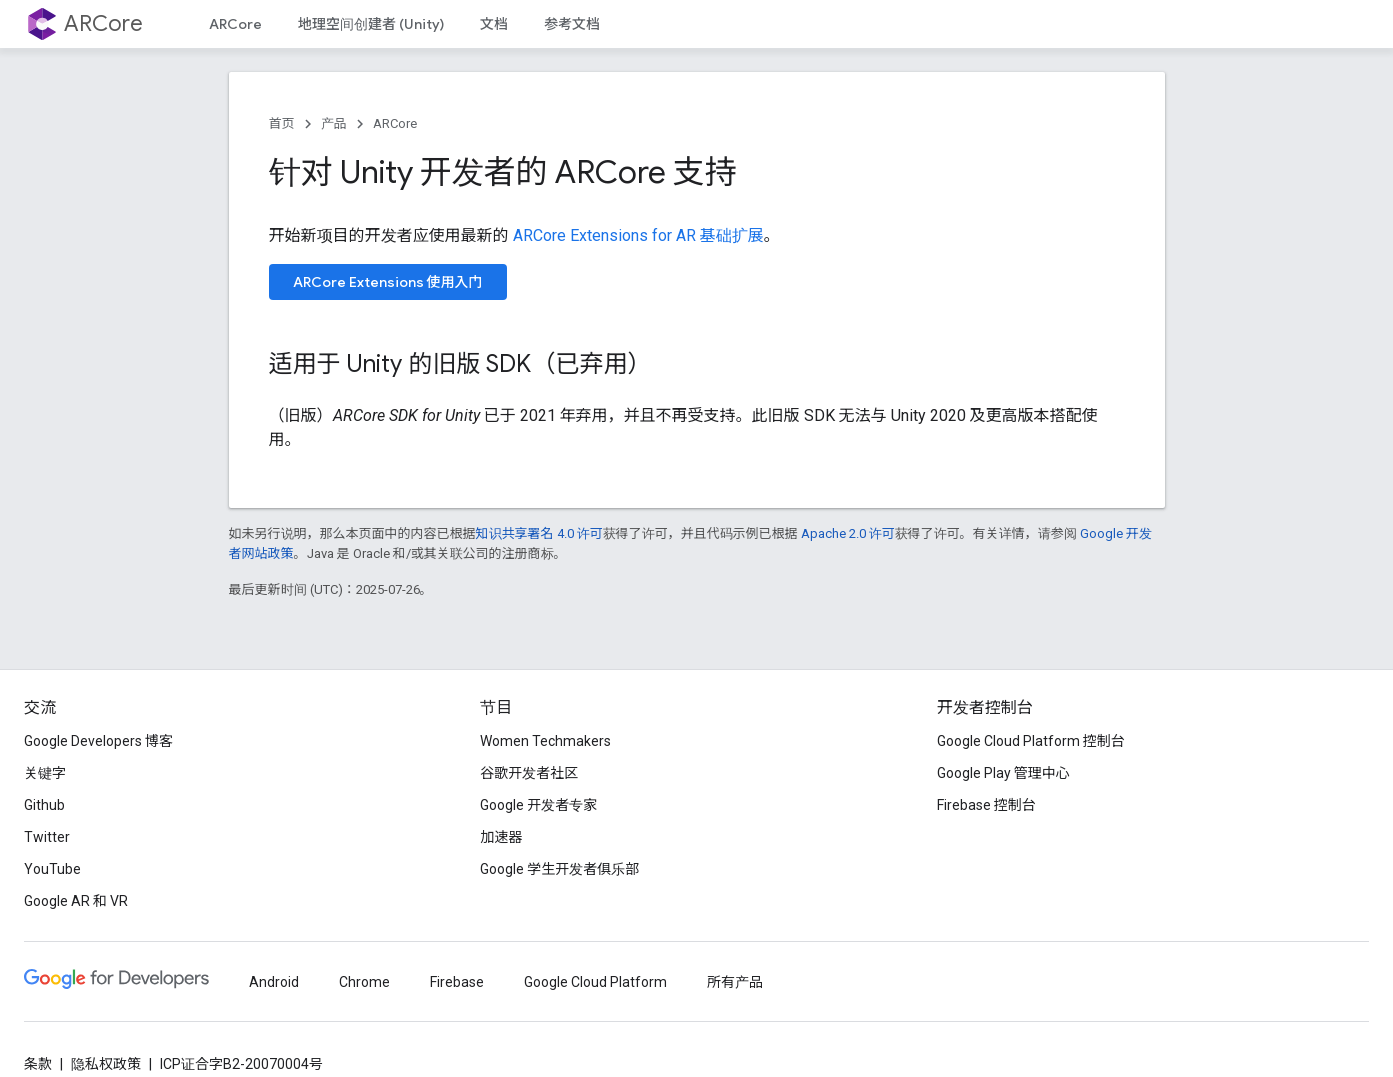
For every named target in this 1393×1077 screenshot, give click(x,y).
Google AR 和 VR (76, 901)
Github (44, 805)
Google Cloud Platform (595, 982)
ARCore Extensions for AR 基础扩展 (638, 235)
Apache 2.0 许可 (848, 533)
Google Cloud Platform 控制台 (1031, 741)
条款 (38, 1064)
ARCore (103, 23)
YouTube (52, 869)
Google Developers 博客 (98, 741)
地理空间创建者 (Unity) (371, 24)
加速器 (501, 837)
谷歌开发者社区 (529, 773)
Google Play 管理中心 (1003, 773)
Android (274, 982)
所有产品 (735, 982)
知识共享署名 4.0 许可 (539, 533)
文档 (494, 24)
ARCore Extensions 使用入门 (388, 282)
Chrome (364, 982)
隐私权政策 (106, 1064)
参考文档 (572, 24)
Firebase (457, 982)
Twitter (47, 837)
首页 (282, 123)
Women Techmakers (545, 741)
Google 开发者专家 (538, 805)
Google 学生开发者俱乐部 (559, 869)
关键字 (45, 773)
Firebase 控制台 (986, 805)
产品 (334, 123)
